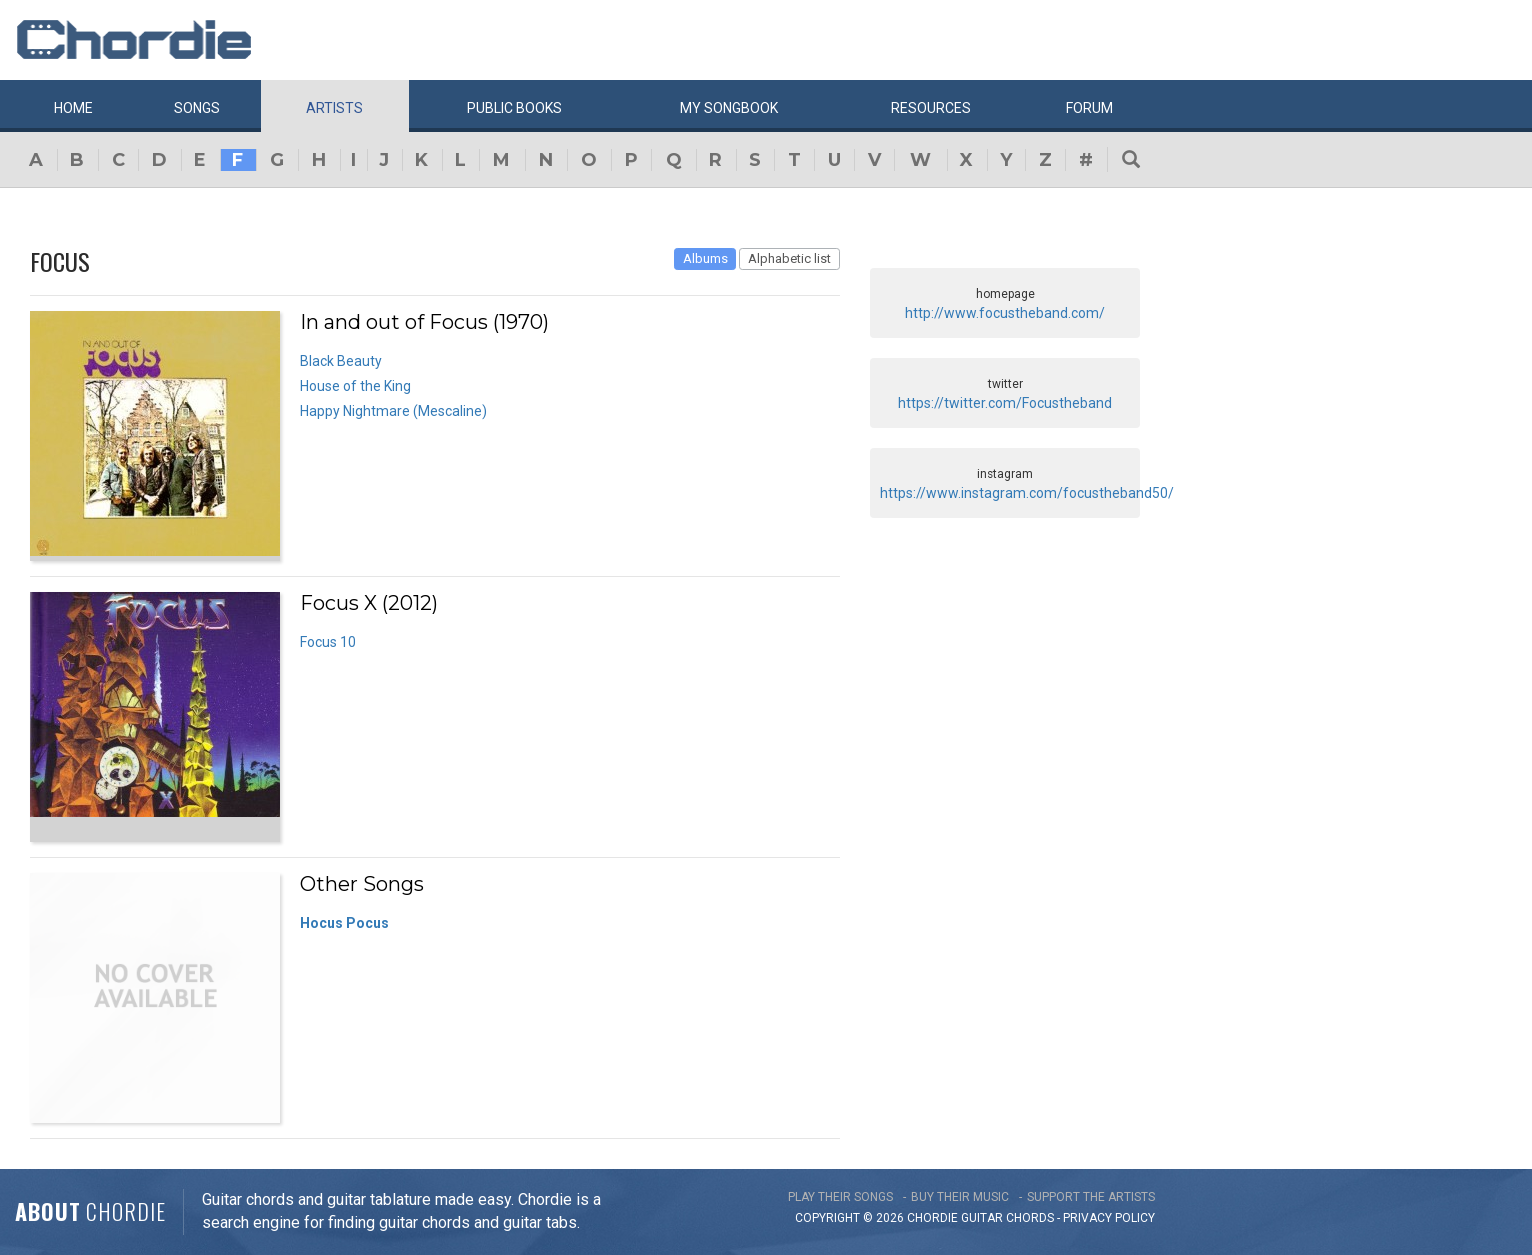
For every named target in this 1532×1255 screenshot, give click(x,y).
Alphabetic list (789, 258)
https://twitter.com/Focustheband (1005, 403)
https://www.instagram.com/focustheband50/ (1027, 493)
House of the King (355, 386)
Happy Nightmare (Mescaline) (393, 411)
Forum (1089, 108)
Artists (334, 108)
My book (729, 108)
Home (73, 108)
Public (514, 108)
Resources (931, 108)
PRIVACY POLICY (1109, 1218)
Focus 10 (328, 642)
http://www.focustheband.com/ (1005, 313)
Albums (705, 258)
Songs (197, 108)
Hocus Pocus (344, 923)
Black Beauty (341, 361)
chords (1030, 1218)
